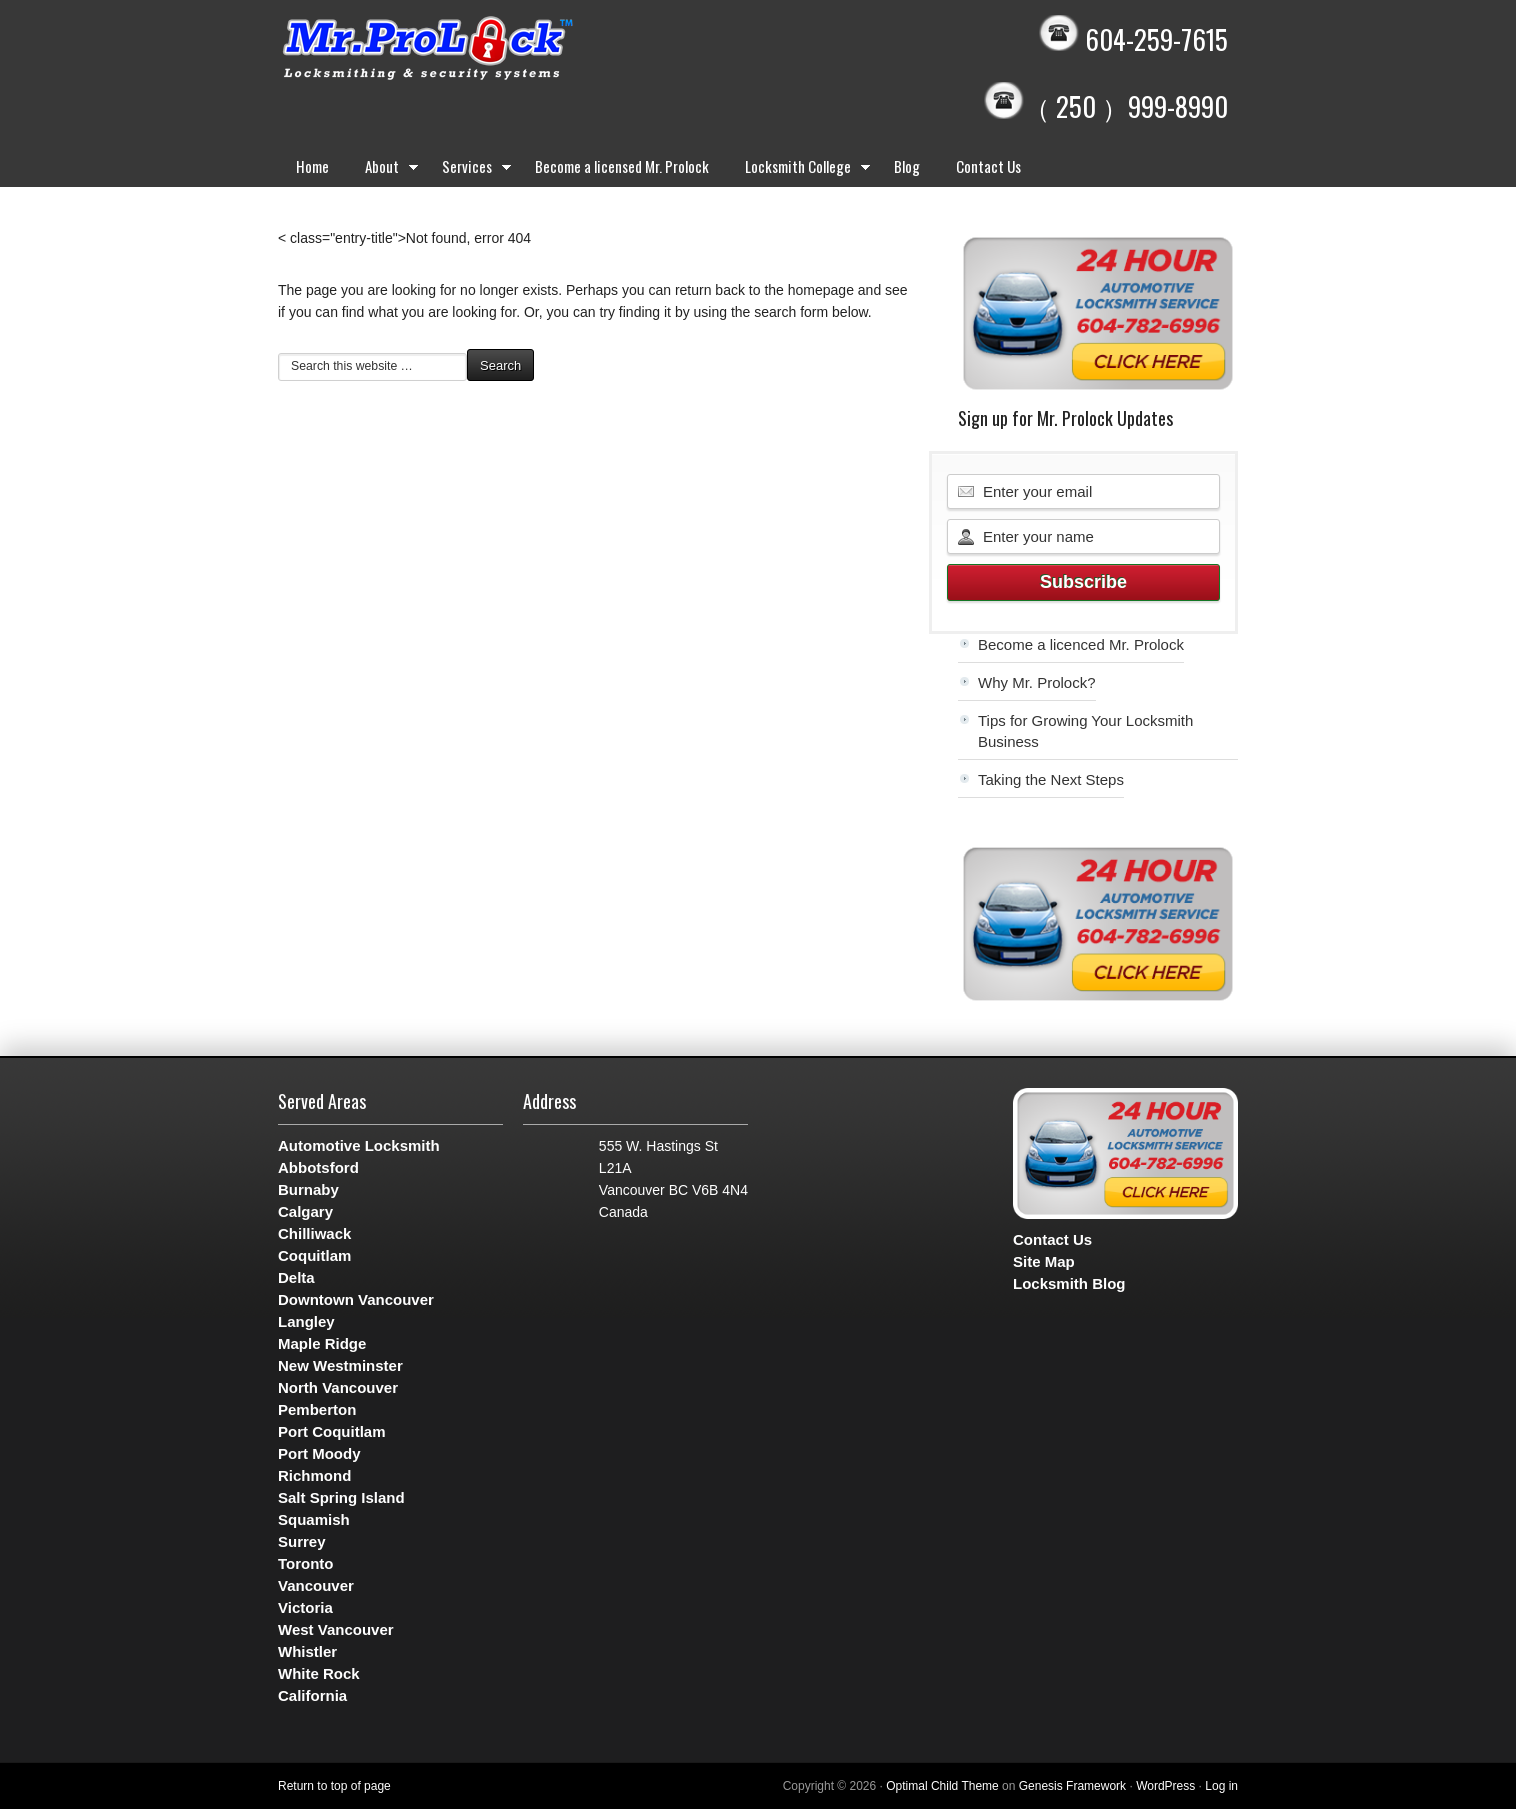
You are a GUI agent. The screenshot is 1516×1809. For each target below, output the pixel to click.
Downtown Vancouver (356, 1299)
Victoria (305, 1607)
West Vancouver (336, 1629)
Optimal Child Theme (942, 1786)
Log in (1221, 1786)
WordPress (1165, 1786)
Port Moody (319, 1453)
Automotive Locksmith (359, 1145)
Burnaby (308, 1189)
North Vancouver (338, 1387)
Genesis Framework (1072, 1786)
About (385, 170)
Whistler (307, 1651)
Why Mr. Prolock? (1037, 682)
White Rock (319, 1673)
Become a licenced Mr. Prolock (1081, 644)
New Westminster (340, 1365)
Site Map (1044, 1261)
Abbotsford (318, 1167)
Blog (907, 166)
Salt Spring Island (341, 1497)
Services (470, 170)
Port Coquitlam (332, 1431)
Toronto (306, 1563)
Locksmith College (801, 170)
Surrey (302, 1541)
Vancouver (316, 1585)
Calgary (305, 1211)
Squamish (314, 1519)
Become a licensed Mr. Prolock (622, 166)
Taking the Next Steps (1051, 779)
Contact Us (988, 166)
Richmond (314, 1475)
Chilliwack (314, 1233)
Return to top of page (334, 1786)
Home (312, 166)
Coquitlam (314, 1255)
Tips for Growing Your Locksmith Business (1085, 731)
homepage (821, 290)
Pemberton (317, 1409)
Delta (296, 1277)
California (312, 1695)
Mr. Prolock (468, 50)
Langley (306, 1321)
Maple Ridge (322, 1343)
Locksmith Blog (1069, 1283)
